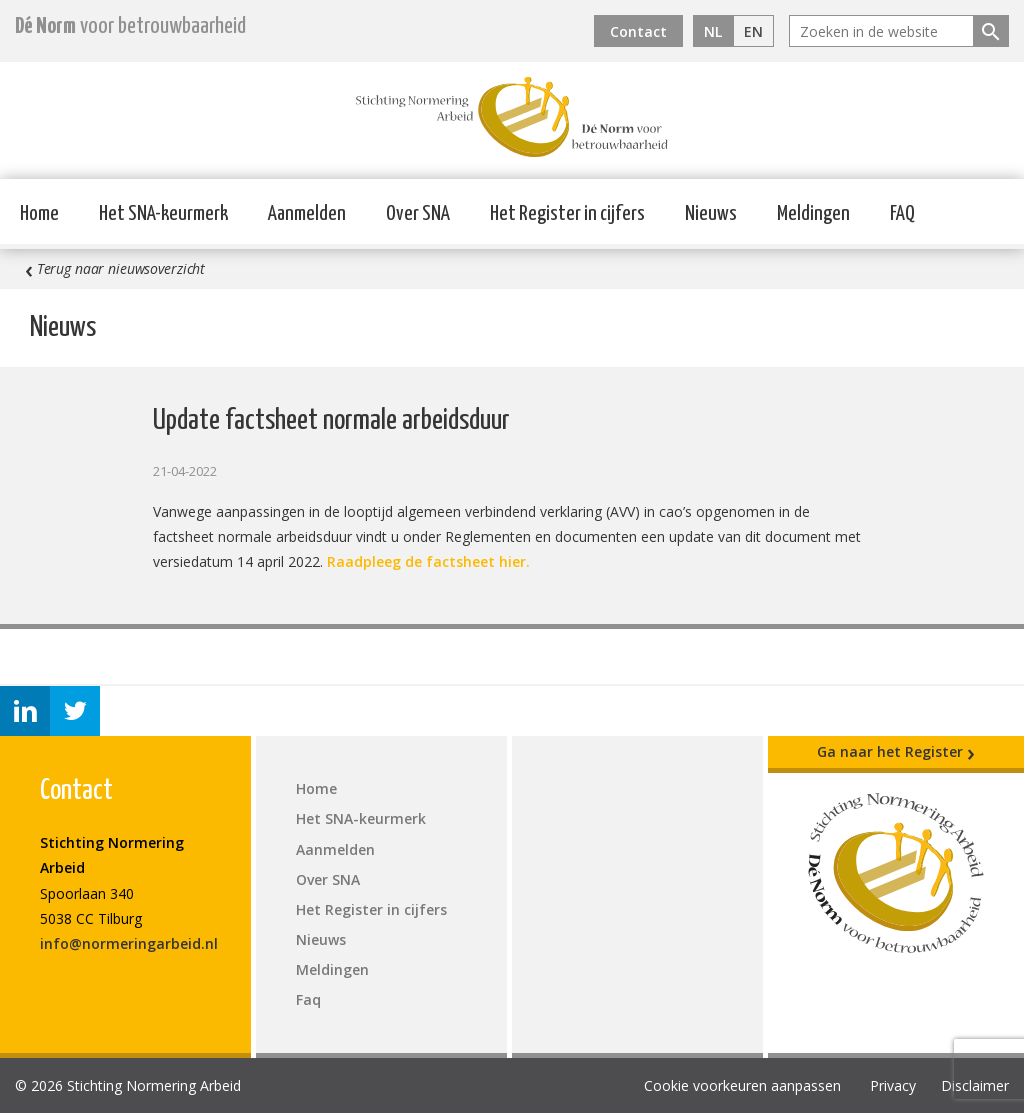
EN (753, 31)
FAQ (902, 214)
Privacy (893, 1085)
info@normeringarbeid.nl (129, 943)
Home (39, 214)
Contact (638, 31)
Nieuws (711, 214)
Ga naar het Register (896, 752)
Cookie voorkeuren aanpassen (742, 1085)
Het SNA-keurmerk (163, 214)
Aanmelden (307, 214)
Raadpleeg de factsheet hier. (428, 561)
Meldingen (813, 214)
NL (713, 31)
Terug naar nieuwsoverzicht (115, 269)
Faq (308, 999)
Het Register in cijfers (567, 214)
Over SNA (418, 214)
